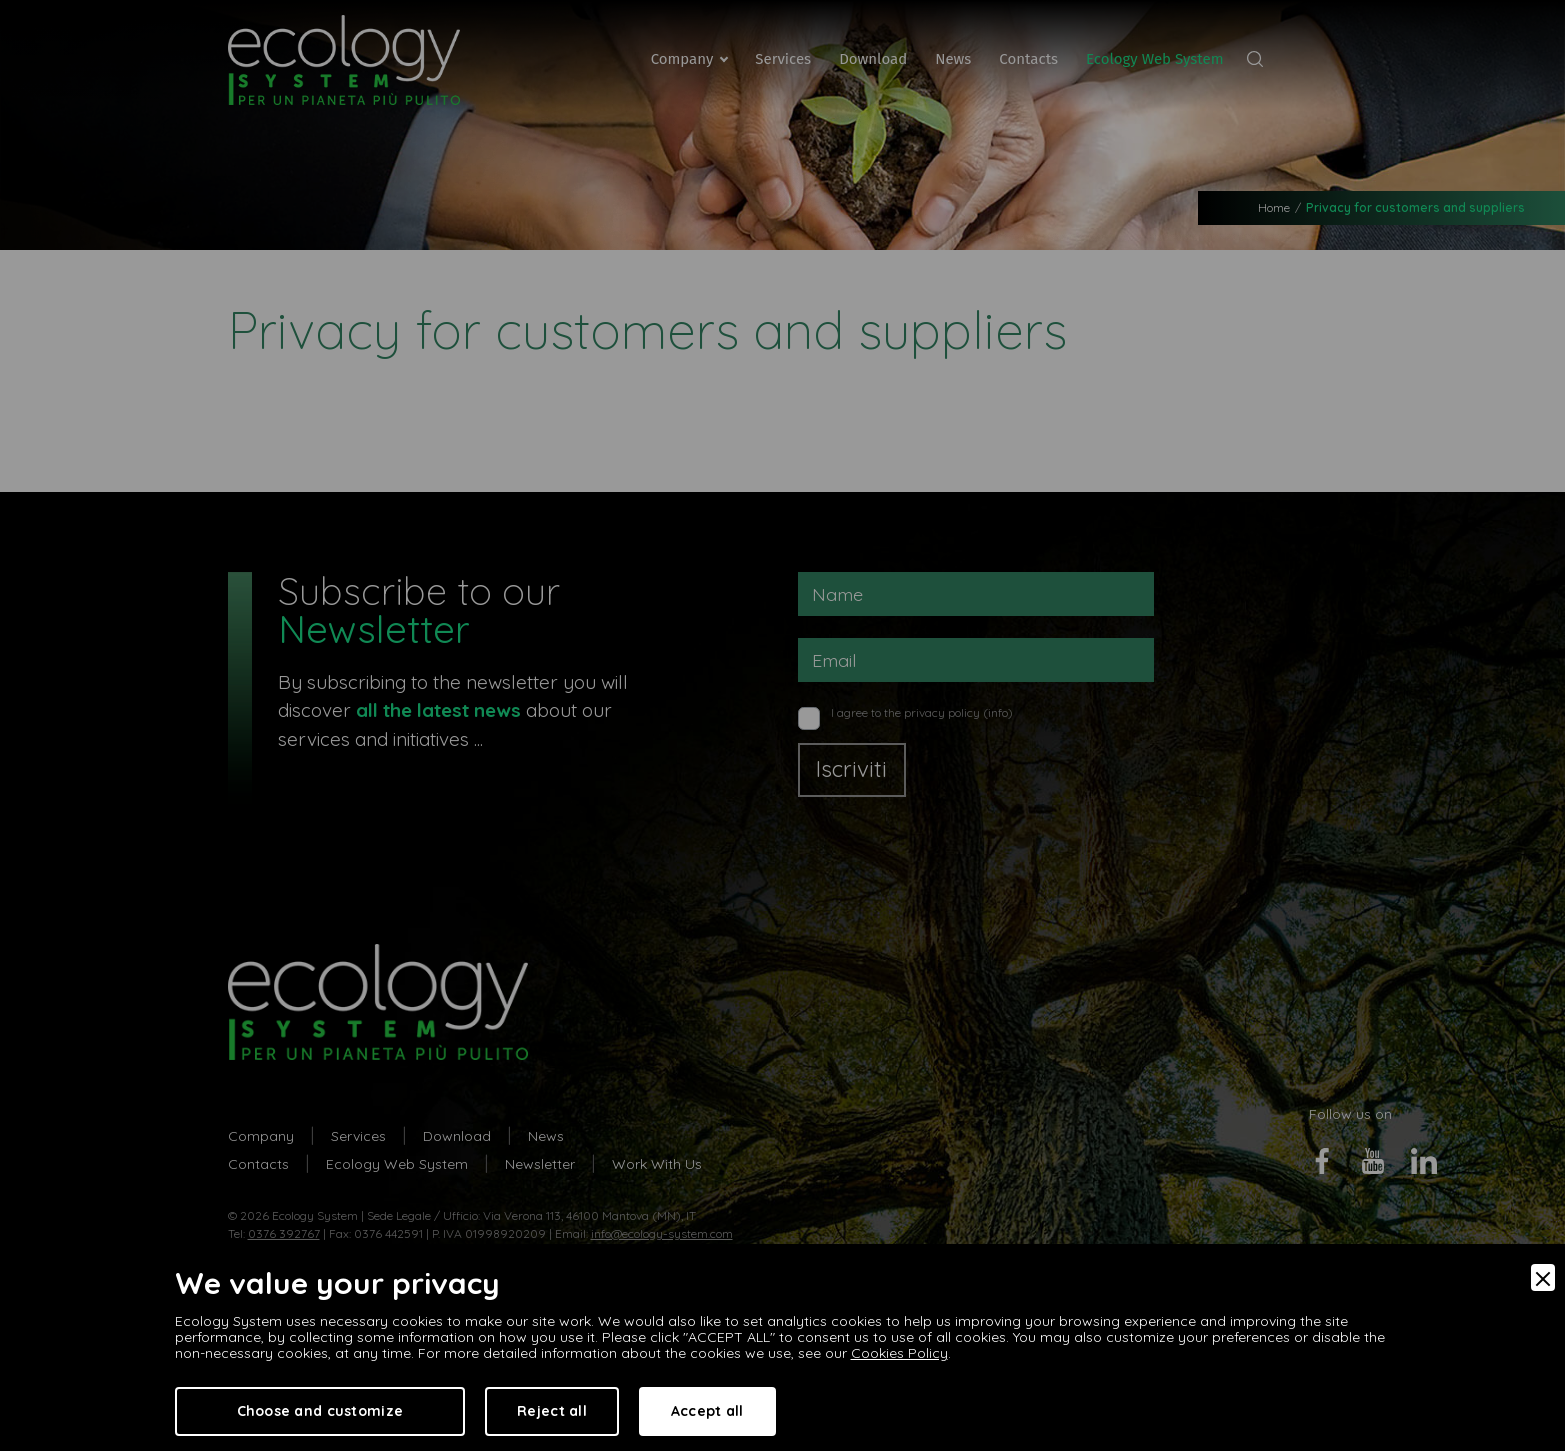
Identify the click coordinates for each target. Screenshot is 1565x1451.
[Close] (1543, 1277)
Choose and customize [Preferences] (320, 1411)
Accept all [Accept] (707, 1411)
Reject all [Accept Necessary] (552, 1411)
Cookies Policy (899, 1353)
